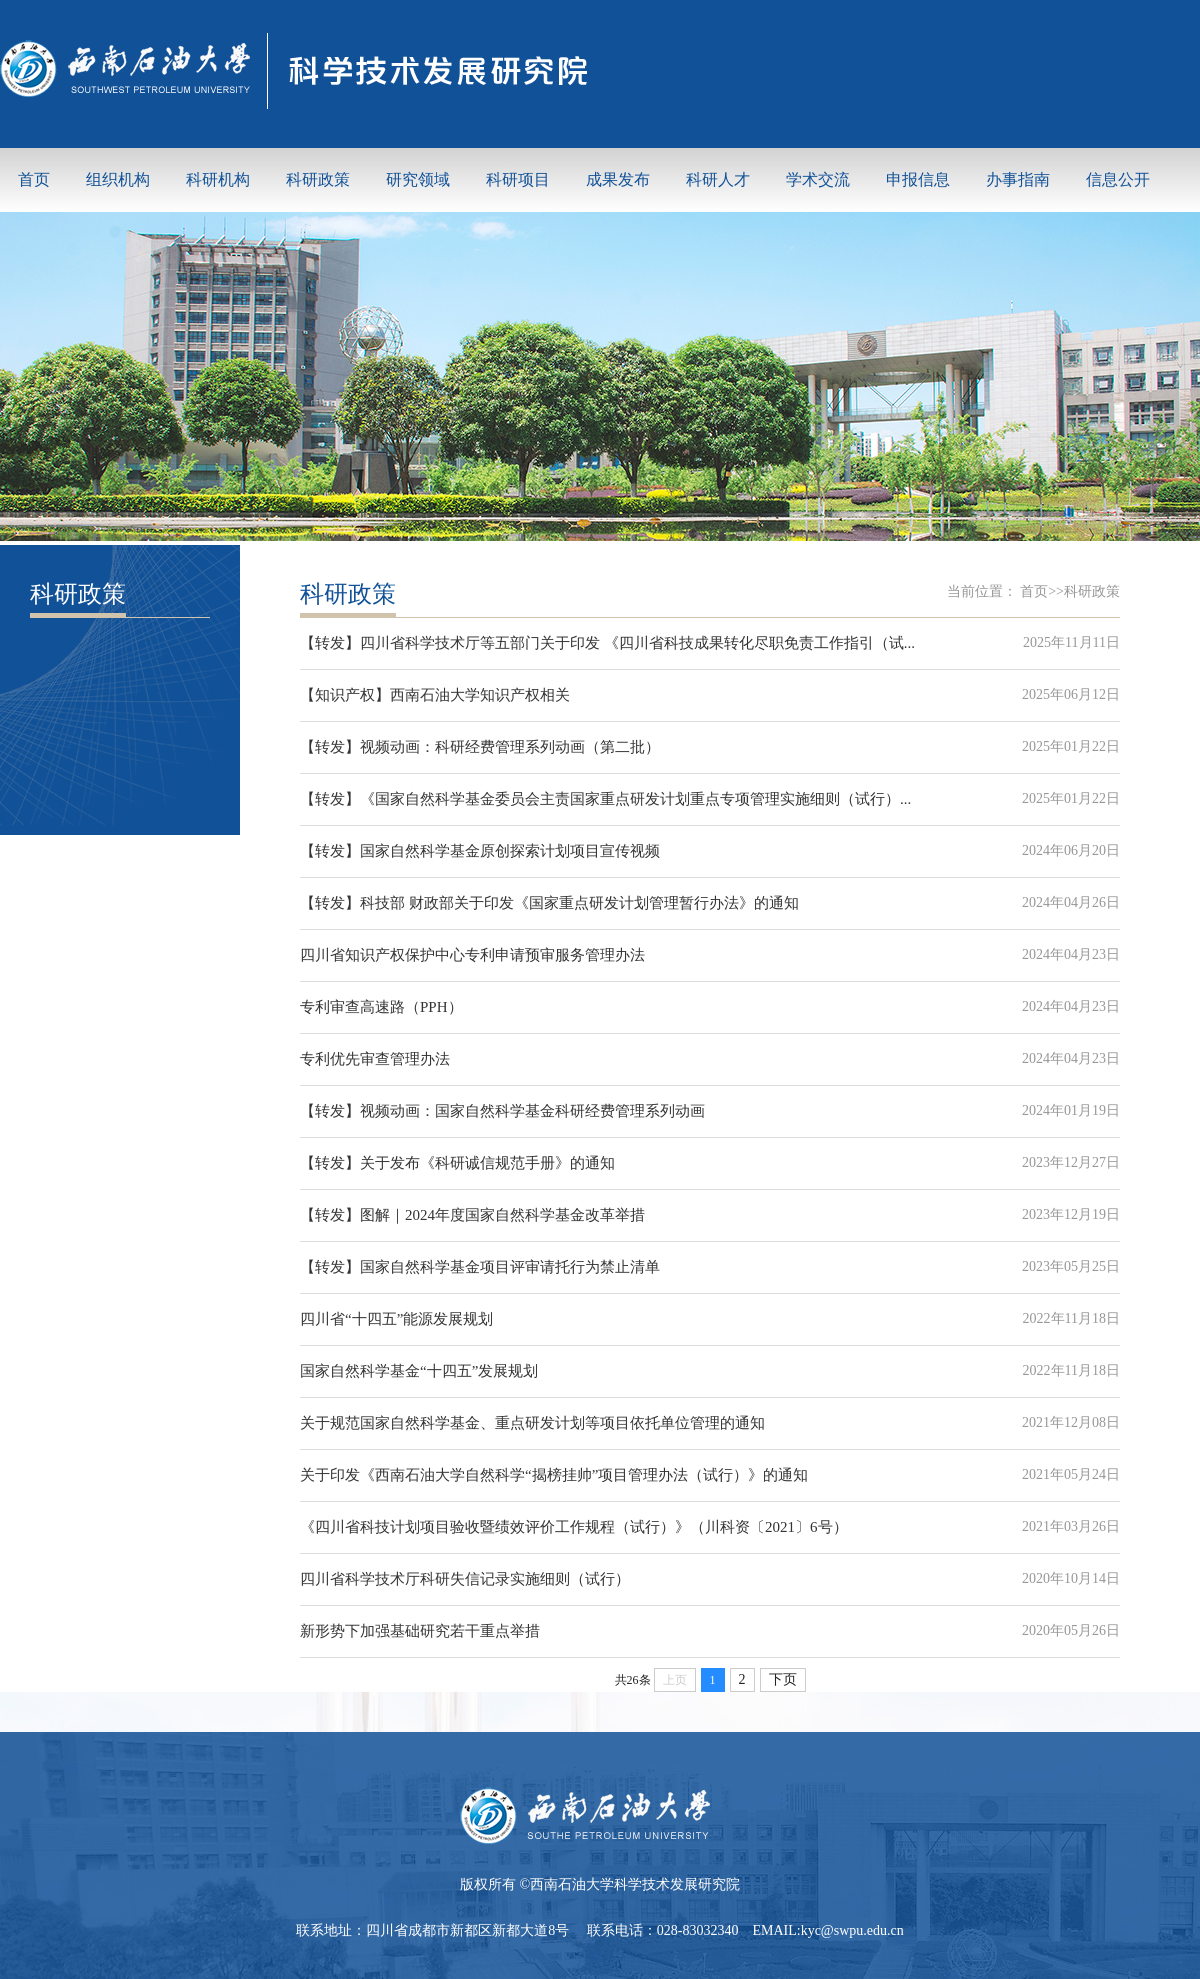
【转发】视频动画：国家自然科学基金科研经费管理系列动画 (502, 1111)
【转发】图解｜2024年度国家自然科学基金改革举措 (472, 1215)
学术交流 (818, 179)
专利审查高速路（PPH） (381, 1007)
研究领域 (418, 179)
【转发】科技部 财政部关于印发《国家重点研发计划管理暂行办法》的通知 (549, 903)
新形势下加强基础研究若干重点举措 (420, 1631)
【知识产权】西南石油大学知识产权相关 (435, 695)
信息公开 (1118, 179)
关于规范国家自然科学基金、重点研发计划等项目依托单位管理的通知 (532, 1423)
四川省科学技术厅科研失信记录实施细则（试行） (465, 1579)
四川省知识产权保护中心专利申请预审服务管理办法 (472, 955)
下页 (783, 1679)
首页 (34, 179)
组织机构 (118, 179)
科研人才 (718, 179)
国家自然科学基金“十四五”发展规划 (419, 1371)
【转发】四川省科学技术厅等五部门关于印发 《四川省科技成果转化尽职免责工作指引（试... (607, 643)
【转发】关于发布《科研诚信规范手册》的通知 (457, 1163)
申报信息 (918, 179)
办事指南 (1018, 179)
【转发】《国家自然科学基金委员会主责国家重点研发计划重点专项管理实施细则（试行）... (605, 799)
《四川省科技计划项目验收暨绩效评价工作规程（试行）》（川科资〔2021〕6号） (574, 1527)
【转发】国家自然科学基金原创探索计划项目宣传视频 (480, 851)
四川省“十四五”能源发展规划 (396, 1319)
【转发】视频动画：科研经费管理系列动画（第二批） (480, 747)
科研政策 (318, 179)
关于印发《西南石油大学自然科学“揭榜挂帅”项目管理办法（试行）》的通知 (554, 1475)
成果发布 (618, 179)
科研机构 (218, 179)
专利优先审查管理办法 (375, 1059)
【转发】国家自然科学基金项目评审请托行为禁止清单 (480, 1267)
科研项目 (518, 179)
